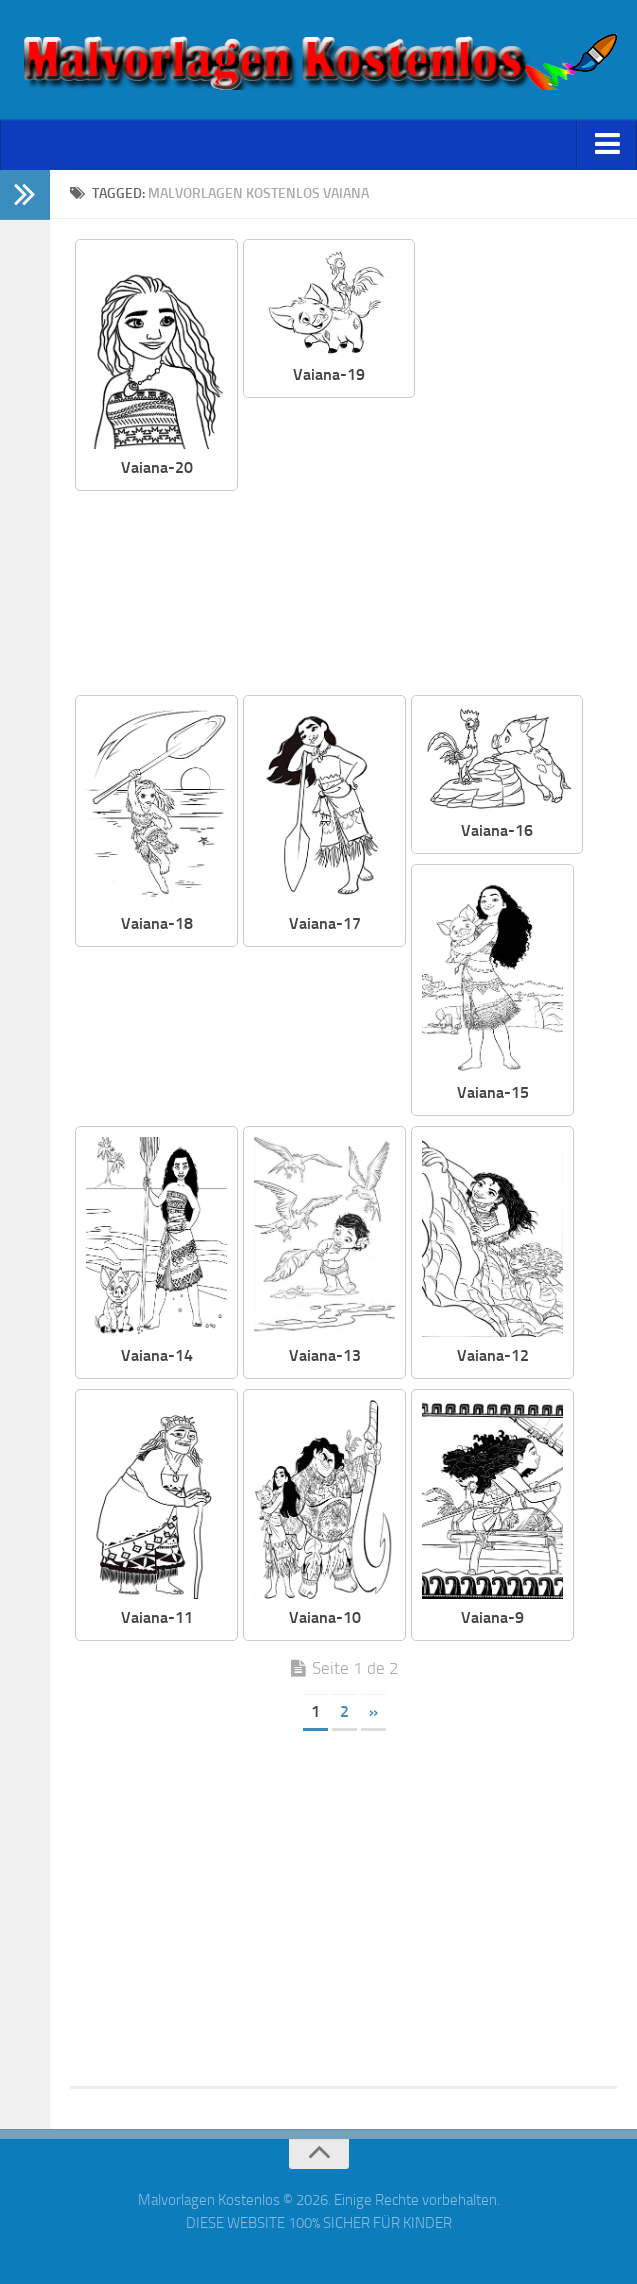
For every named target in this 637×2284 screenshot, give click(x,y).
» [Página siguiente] (373, 1711)
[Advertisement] (428, 548)
